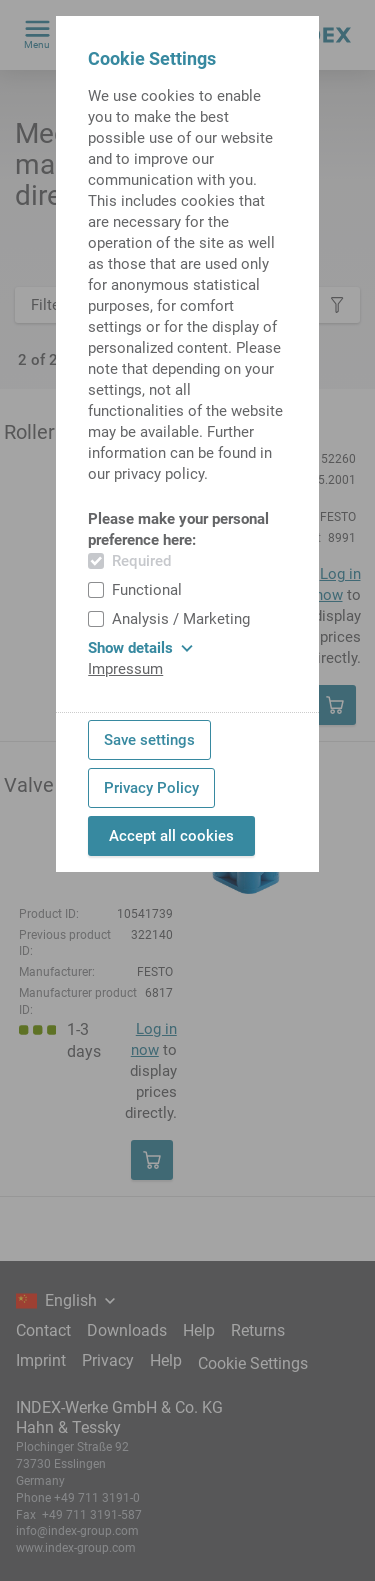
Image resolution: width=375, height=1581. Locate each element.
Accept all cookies (171, 836)
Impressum (125, 669)
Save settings (149, 740)
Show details (140, 648)
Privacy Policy (151, 788)
